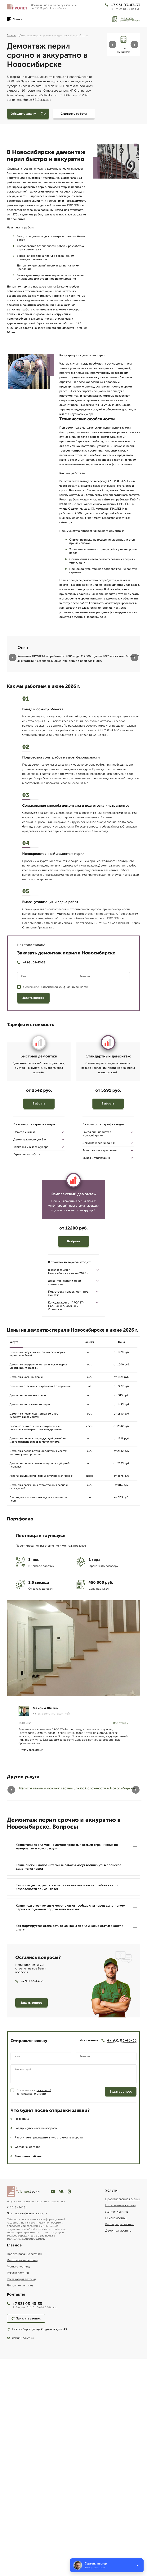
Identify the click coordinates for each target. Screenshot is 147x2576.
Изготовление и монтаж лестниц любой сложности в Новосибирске (40, 1980)
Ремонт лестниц (116, 2435)
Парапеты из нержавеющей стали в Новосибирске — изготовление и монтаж (39, 2005)
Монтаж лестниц (116, 2429)
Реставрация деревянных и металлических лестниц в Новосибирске (107, 1980)
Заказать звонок (26, 2536)
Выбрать (39, 1291)
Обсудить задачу (28, 114)
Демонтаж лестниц (118, 2448)
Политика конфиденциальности (27, 2430)
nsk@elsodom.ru (20, 2555)
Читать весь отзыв (31, 1937)
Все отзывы (120, 1911)
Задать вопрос (33, 1185)
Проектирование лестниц (122, 2416)
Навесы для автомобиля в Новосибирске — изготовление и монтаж (107, 2005)
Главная (11, 35)
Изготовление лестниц (120, 2422)
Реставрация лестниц (119, 2441)
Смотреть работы (73, 113)
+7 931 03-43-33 (122, 5)
